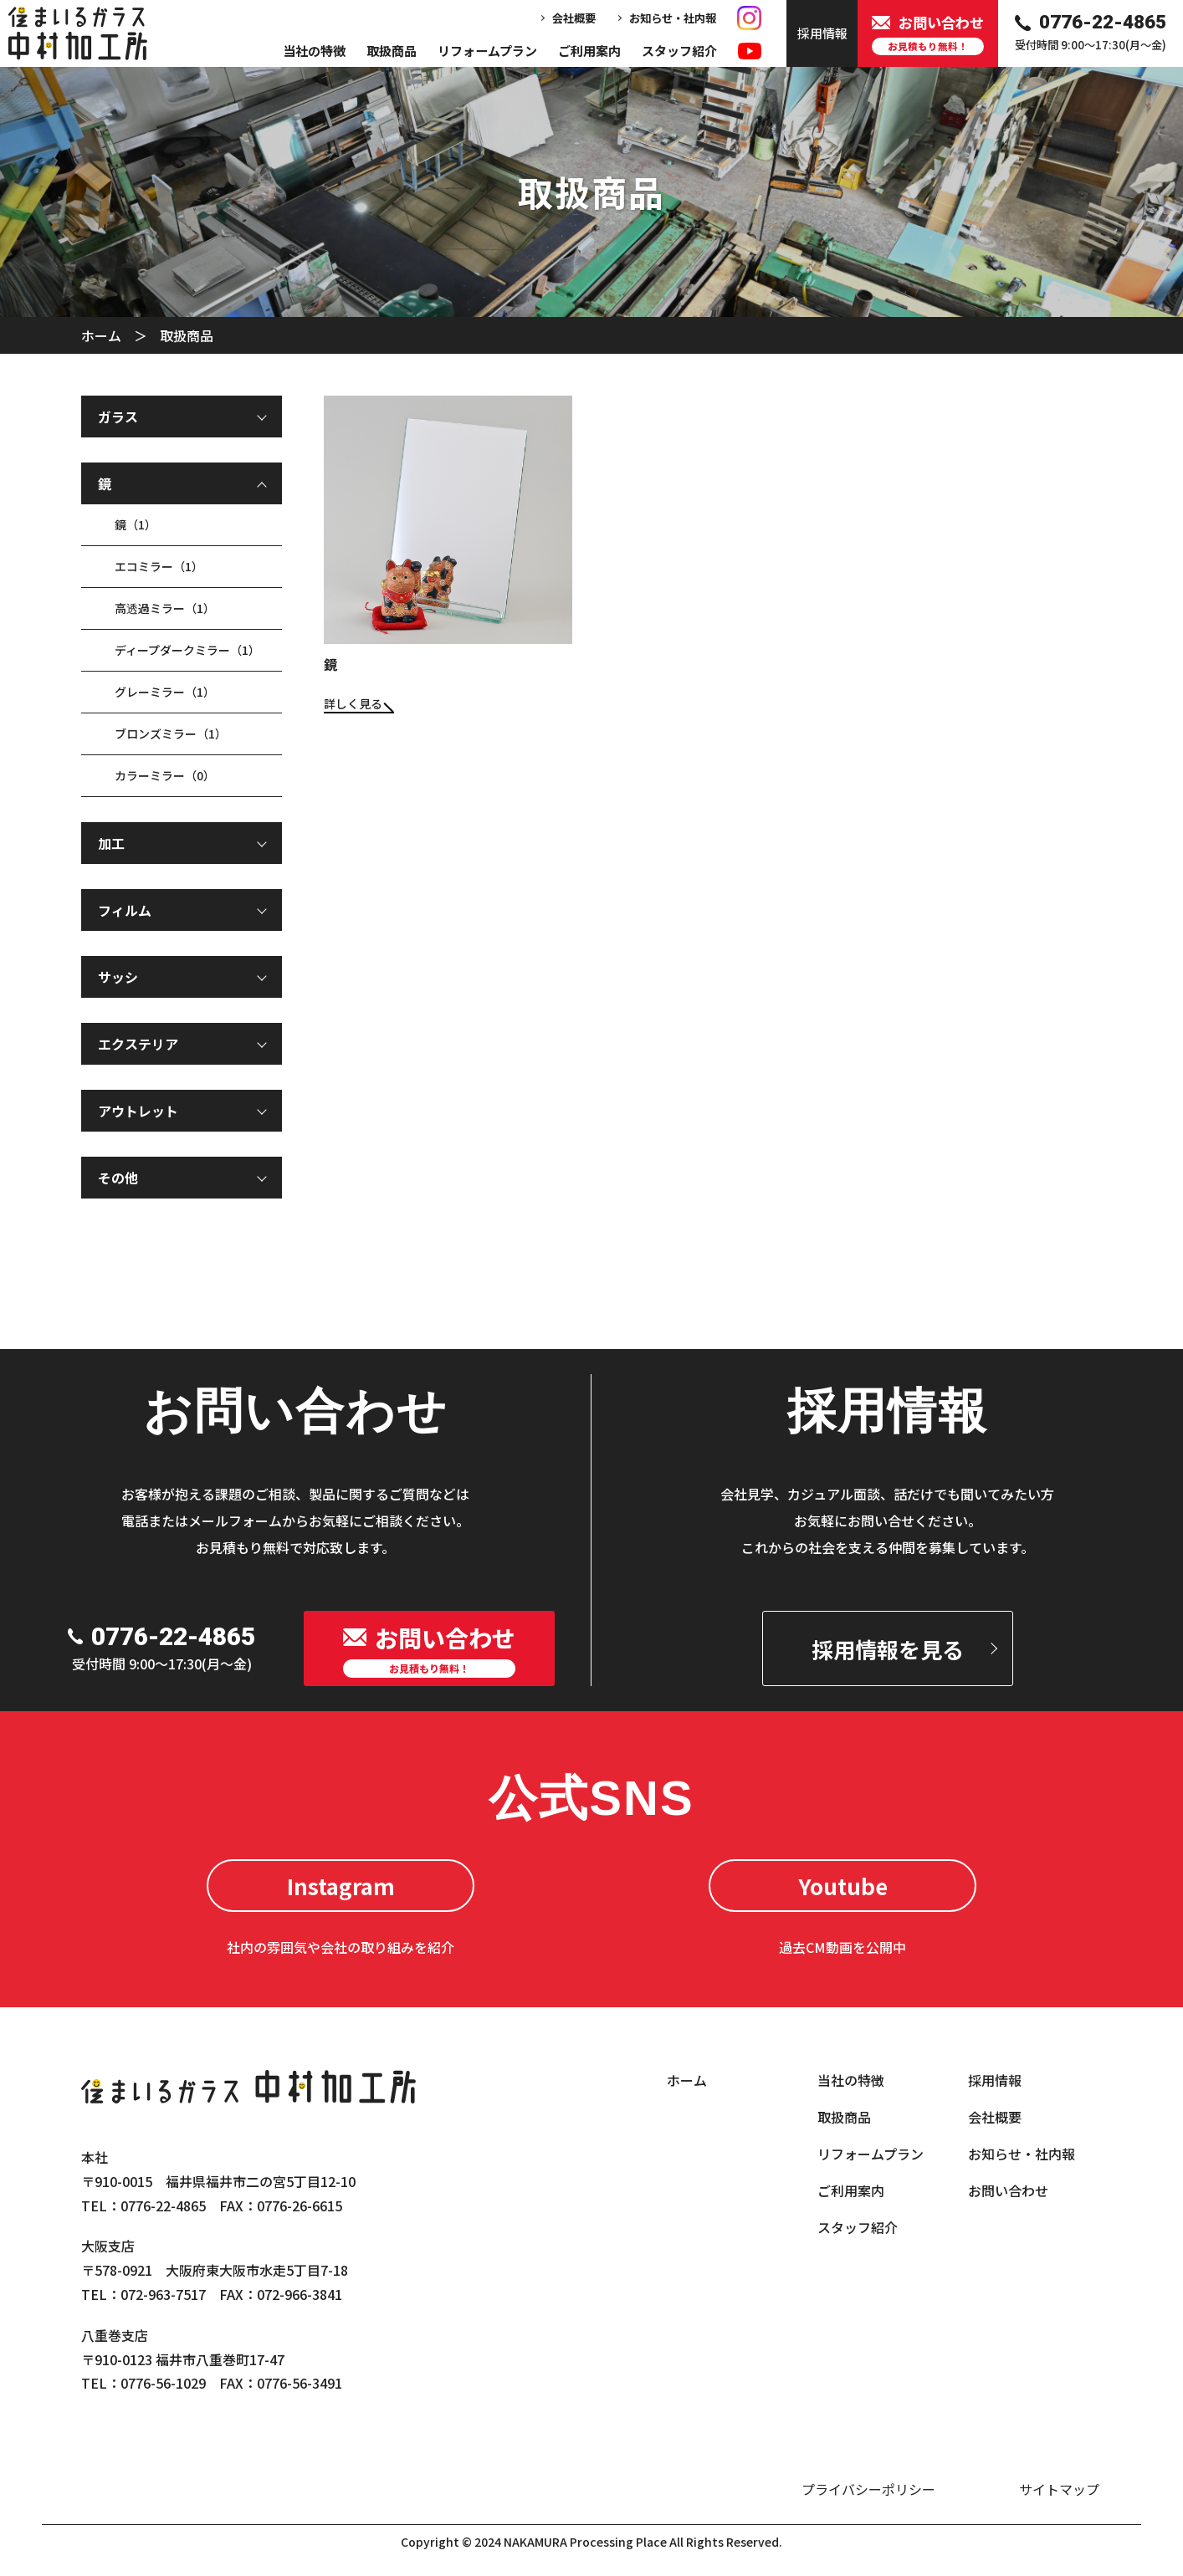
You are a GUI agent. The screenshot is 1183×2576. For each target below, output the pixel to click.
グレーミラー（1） (165, 691)
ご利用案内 (589, 50)
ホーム (101, 335)
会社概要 (574, 18)
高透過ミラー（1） (165, 608)
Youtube (843, 1885)
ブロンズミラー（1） (171, 733)
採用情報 (995, 2080)
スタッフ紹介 (679, 50)
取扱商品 (391, 50)
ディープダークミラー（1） (187, 649)
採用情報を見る (888, 1648)
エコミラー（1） (159, 566)
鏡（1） (135, 524)
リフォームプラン (487, 50)
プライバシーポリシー (868, 2489)
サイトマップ (1059, 2489)
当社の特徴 (314, 50)
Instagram (341, 1885)
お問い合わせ (1008, 2190)
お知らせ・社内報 (672, 18)
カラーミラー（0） (165, 775)
